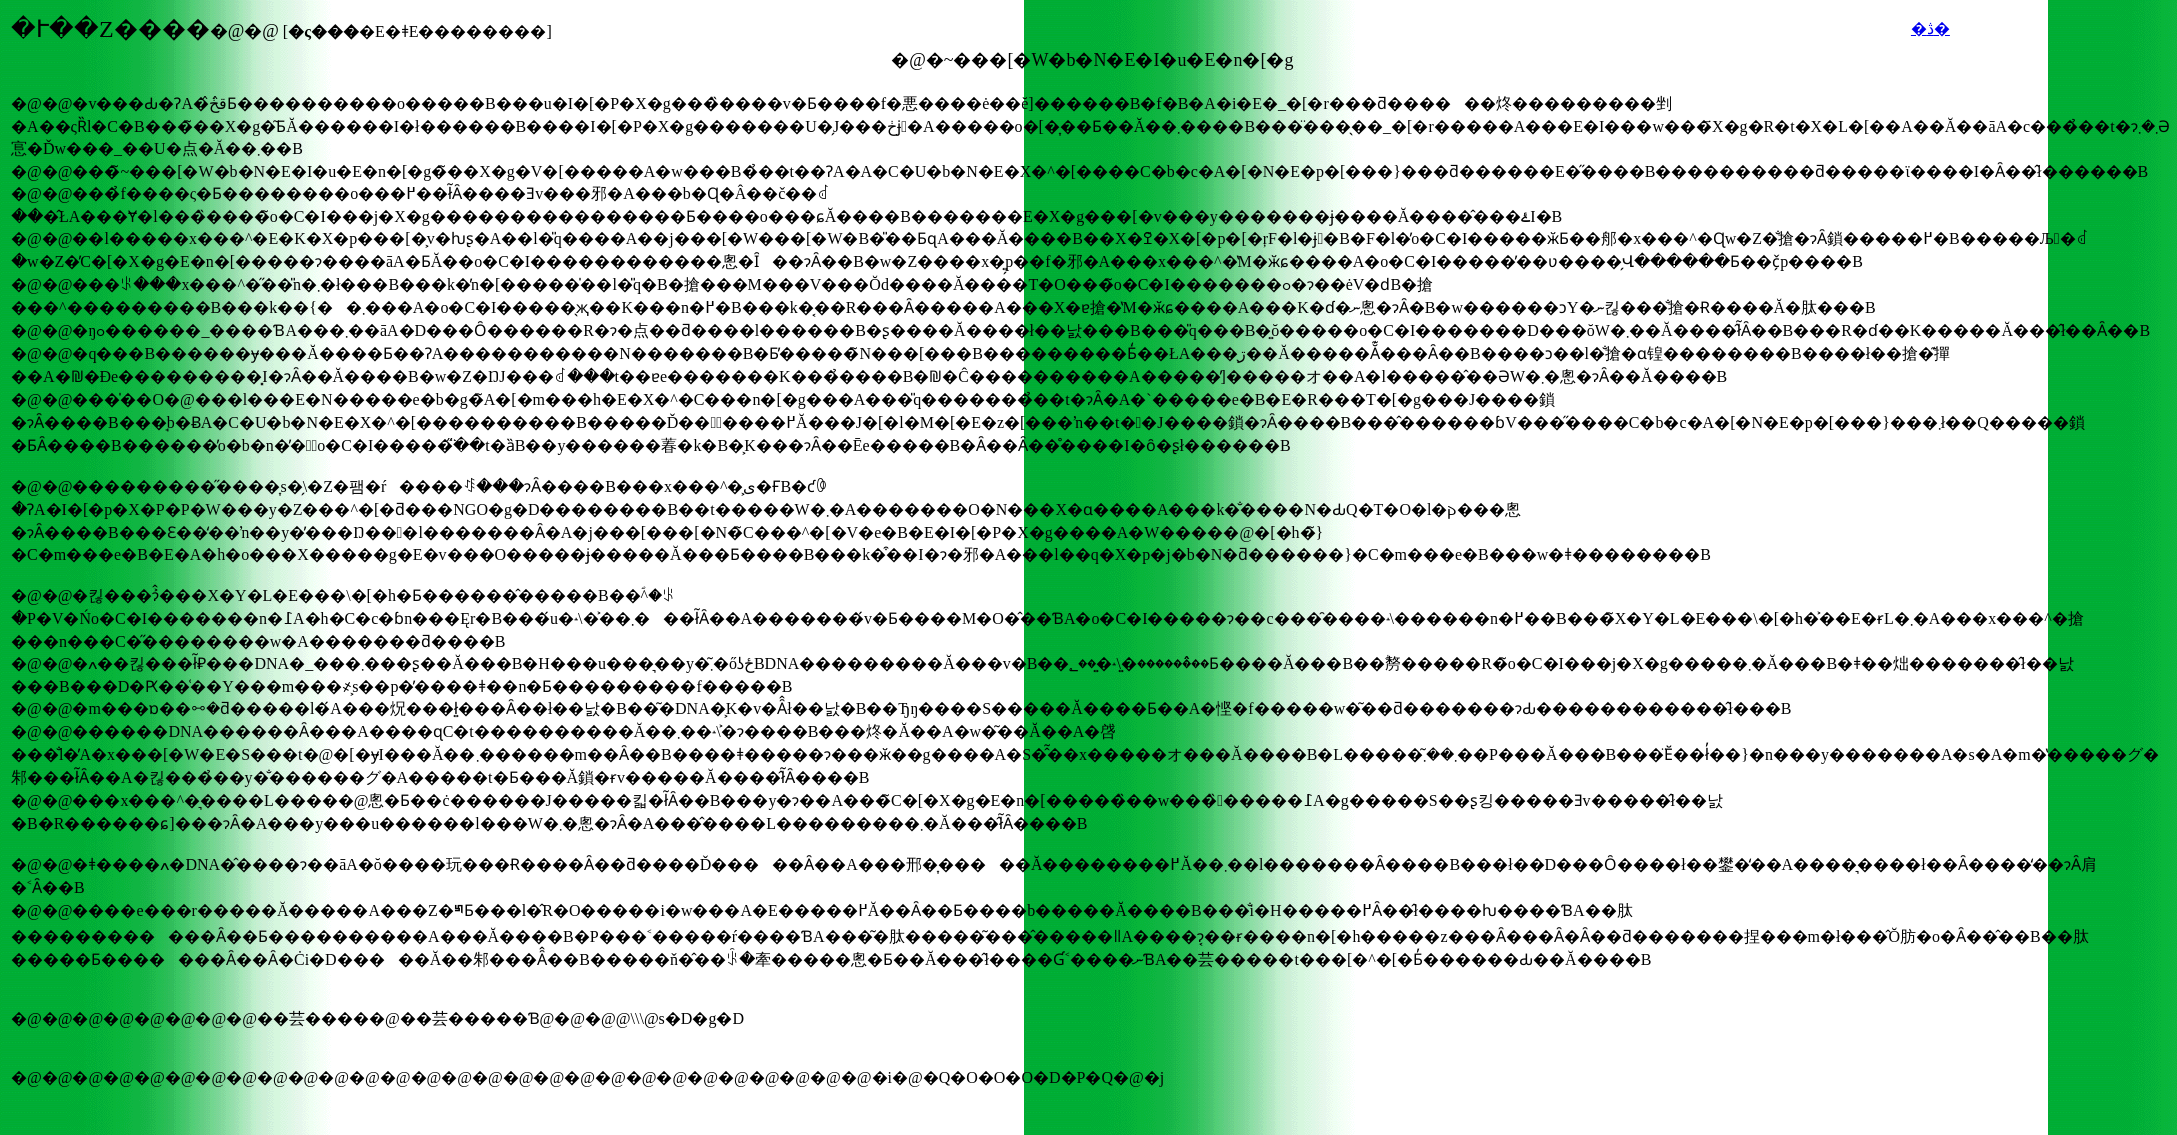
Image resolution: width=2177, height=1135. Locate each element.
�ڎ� (1930, 28)
